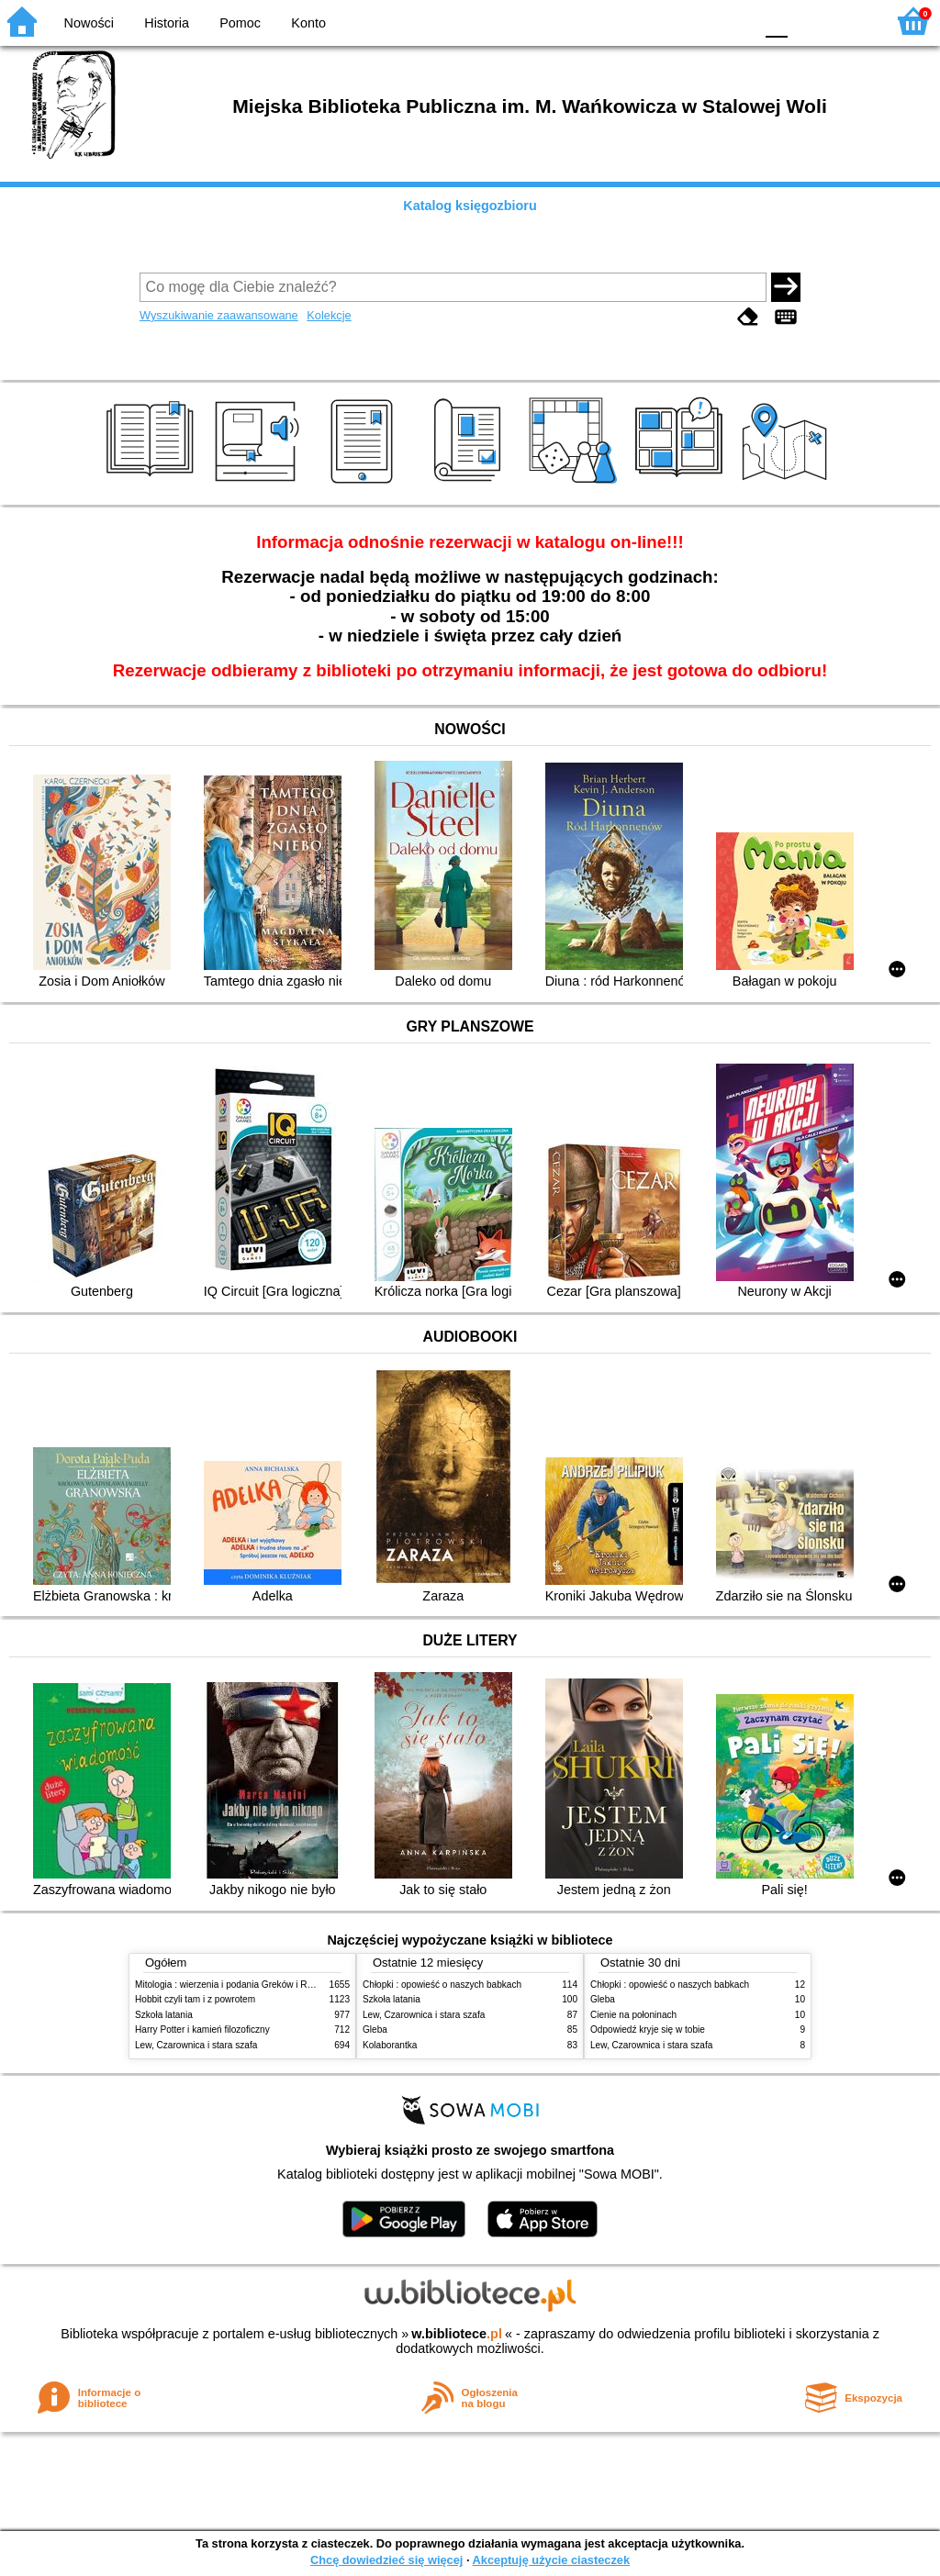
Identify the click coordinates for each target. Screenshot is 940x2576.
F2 (850, 20)
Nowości (89, 23)
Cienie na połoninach (633, 2015)
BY (734, 20)
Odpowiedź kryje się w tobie (647, 2029)
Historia (166, 23)
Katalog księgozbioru (470, 205)
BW (660, 20)
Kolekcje (329, 315)
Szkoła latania (164, 2015)
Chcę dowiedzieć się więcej (386, 2560)
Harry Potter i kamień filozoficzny (202, 2029)
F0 (776, 20)
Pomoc (240, 23)
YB (696, 20)
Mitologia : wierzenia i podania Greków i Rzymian (236, 1984)
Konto (308, 23)
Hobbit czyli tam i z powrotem (195, 1999)
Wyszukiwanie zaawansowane (219, 315)
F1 (808, 20)
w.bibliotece (456, 2333)
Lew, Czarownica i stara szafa (196, 2045)
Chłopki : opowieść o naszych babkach (442, 1984)
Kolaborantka (390, 2045)
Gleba (375, 2029)
